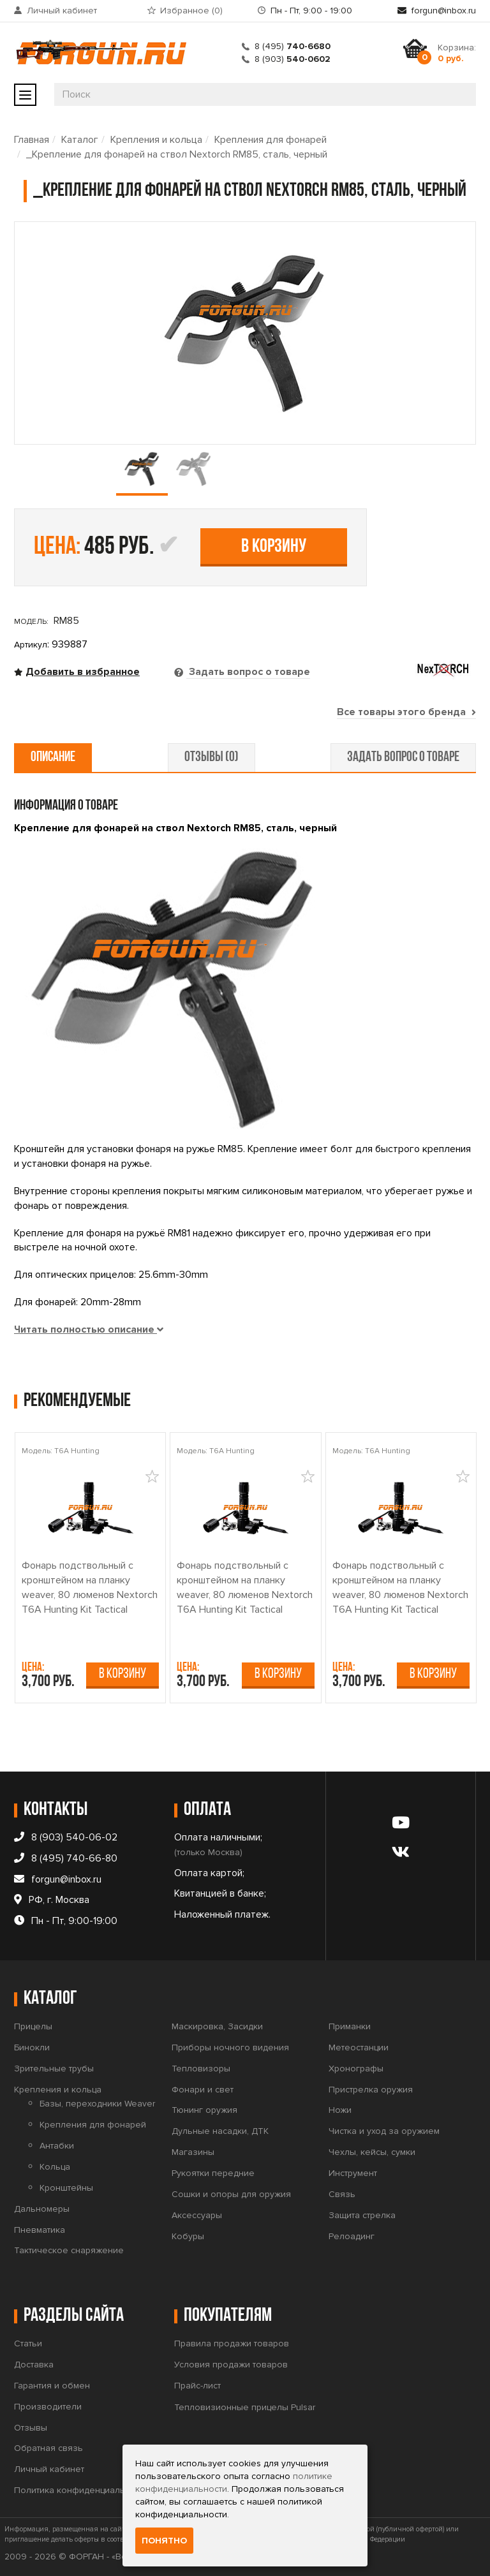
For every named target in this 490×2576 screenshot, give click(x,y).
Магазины (193, 2152)
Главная (31, 139)
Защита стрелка (362, 2215)
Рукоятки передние (213, 2173)
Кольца (55, 2166)
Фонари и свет (203, 2089)
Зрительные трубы (54, 2068)
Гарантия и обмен (52, 2385)
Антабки (57, 2145)
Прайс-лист (197, 2385)
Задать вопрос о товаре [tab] (248, 671)
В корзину (273, 547)
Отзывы (30, 2427)
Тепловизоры (201, 2068)
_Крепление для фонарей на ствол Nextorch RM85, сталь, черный (176, 154)
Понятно (164, 2540)
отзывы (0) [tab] (211, 757)
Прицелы (33, 2026)
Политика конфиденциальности (81, 2490)
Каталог (79, 139)
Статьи (28, 2343)
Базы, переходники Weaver (97, 2103)
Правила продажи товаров (231, 2343)
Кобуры (188, 2236)
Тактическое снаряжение (69, 2250)
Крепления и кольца (156, 139)
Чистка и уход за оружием (384, 2131)
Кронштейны (66, 2187)
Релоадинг (352, 2236)
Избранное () (191, 10)
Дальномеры (42, 2208)
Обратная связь (48, 2448)
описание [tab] (53, 757)
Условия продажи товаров (231, 2364)
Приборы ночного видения (230, 2047)
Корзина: (457, 53)
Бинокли (32, 2047)
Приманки (350, 2026)
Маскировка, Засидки (217, 2026)
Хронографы (356, 2068)
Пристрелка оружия (371, 2089)
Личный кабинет (62, 10)
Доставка (34, 2364)
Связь (342, 2194)
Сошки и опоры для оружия (231, 2194)
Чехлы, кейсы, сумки (372, 2152)
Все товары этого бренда (406, 712)
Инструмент (353, 2173)
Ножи (340, 2110)
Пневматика (39, 2229)
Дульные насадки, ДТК (220, 2131)
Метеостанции (359, 2047)
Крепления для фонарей (270, 139)
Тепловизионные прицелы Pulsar (244, 2407)
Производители (48, 2406)
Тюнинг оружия (204, 2110)
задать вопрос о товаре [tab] (403, 757)
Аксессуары (197, 2215)
